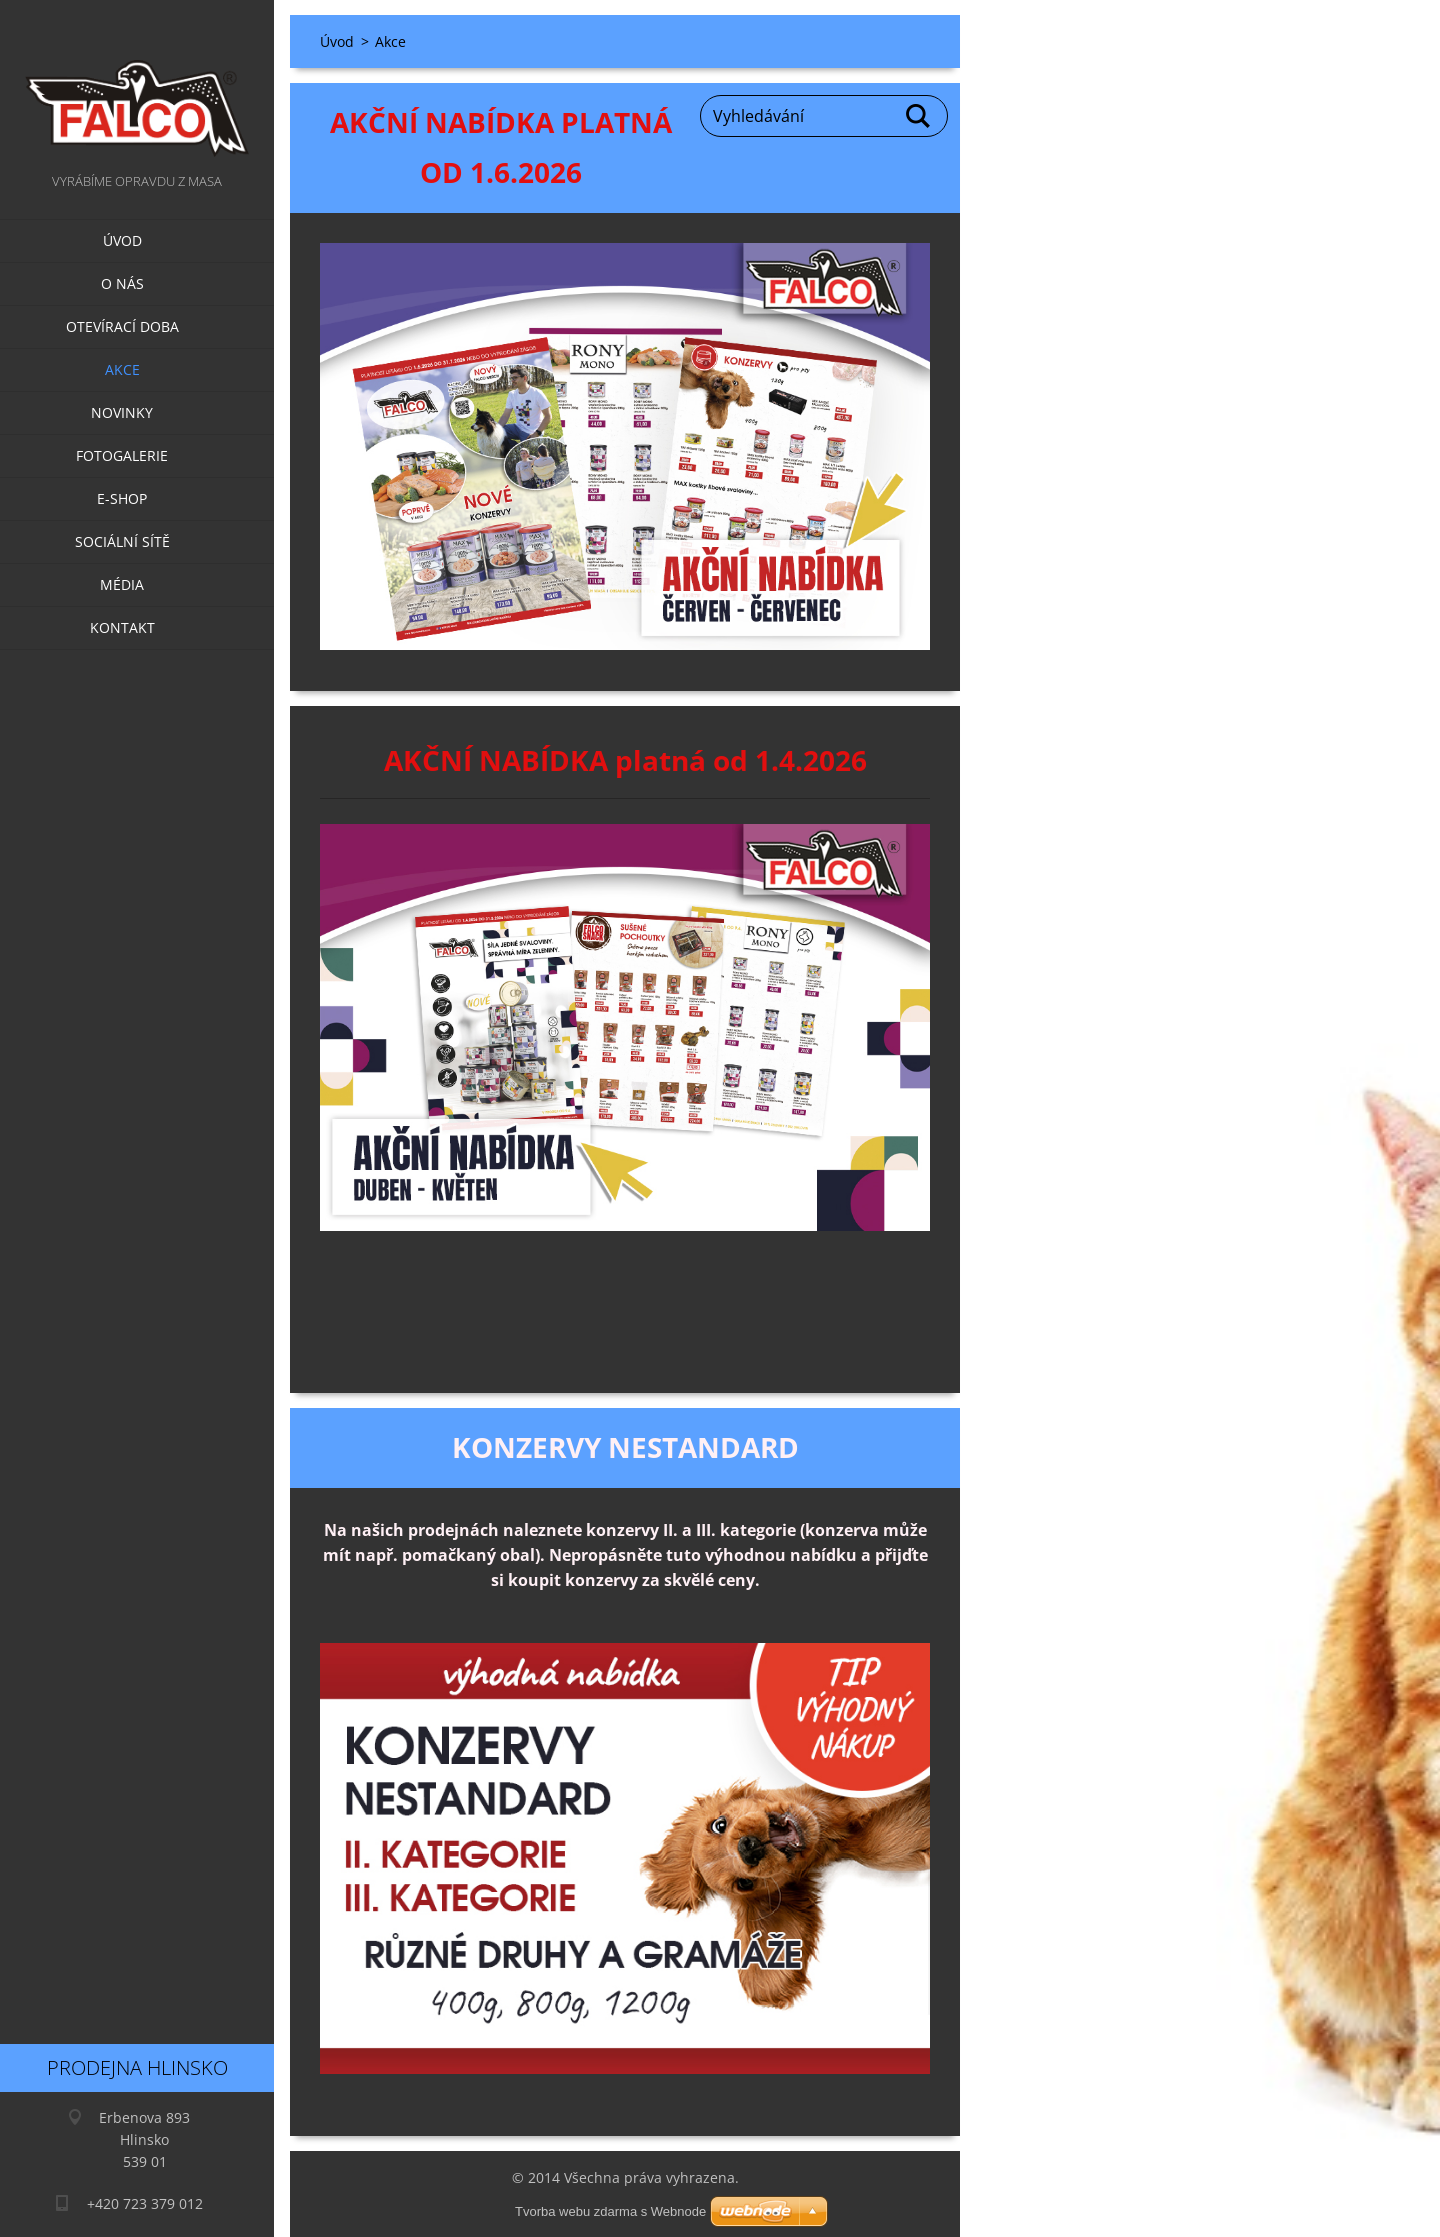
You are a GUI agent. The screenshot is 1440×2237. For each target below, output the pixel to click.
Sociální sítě (122, 541)
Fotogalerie (122, 455)
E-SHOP (122, 498)
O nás (122, 283)
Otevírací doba (122, 326)
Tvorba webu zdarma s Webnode (610, 2211)
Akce (122, 369)
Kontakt (122, 627)
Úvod (122, 240)
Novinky (122, 412)
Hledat (919, 116)
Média (122, 584)
